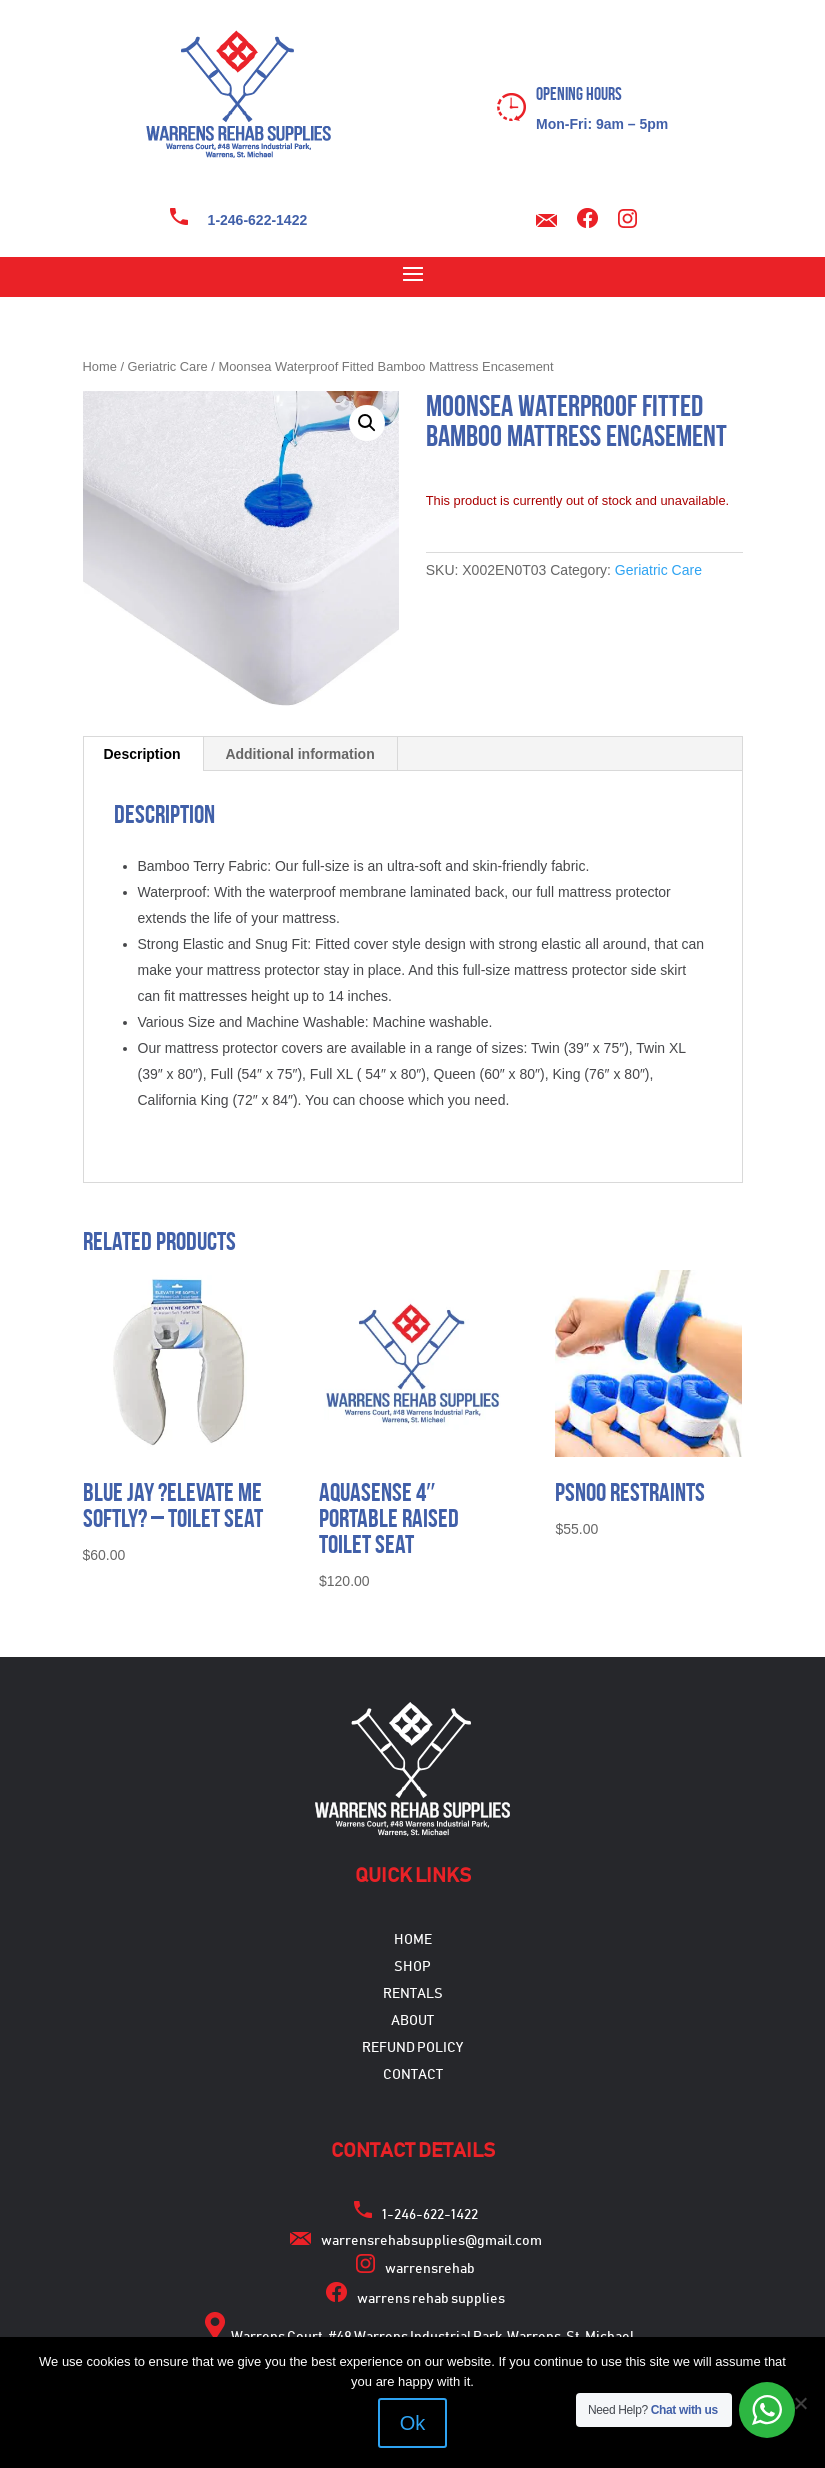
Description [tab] (142, 754)
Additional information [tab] (299, 754)
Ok (413, 2423)
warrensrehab (430, 2269)
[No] (800, 2403)
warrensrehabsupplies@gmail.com (431, 2241)
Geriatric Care (168, 366)
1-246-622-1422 (258, 220)
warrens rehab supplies (431, 2299)
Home (100, 366)
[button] (367, 423)
